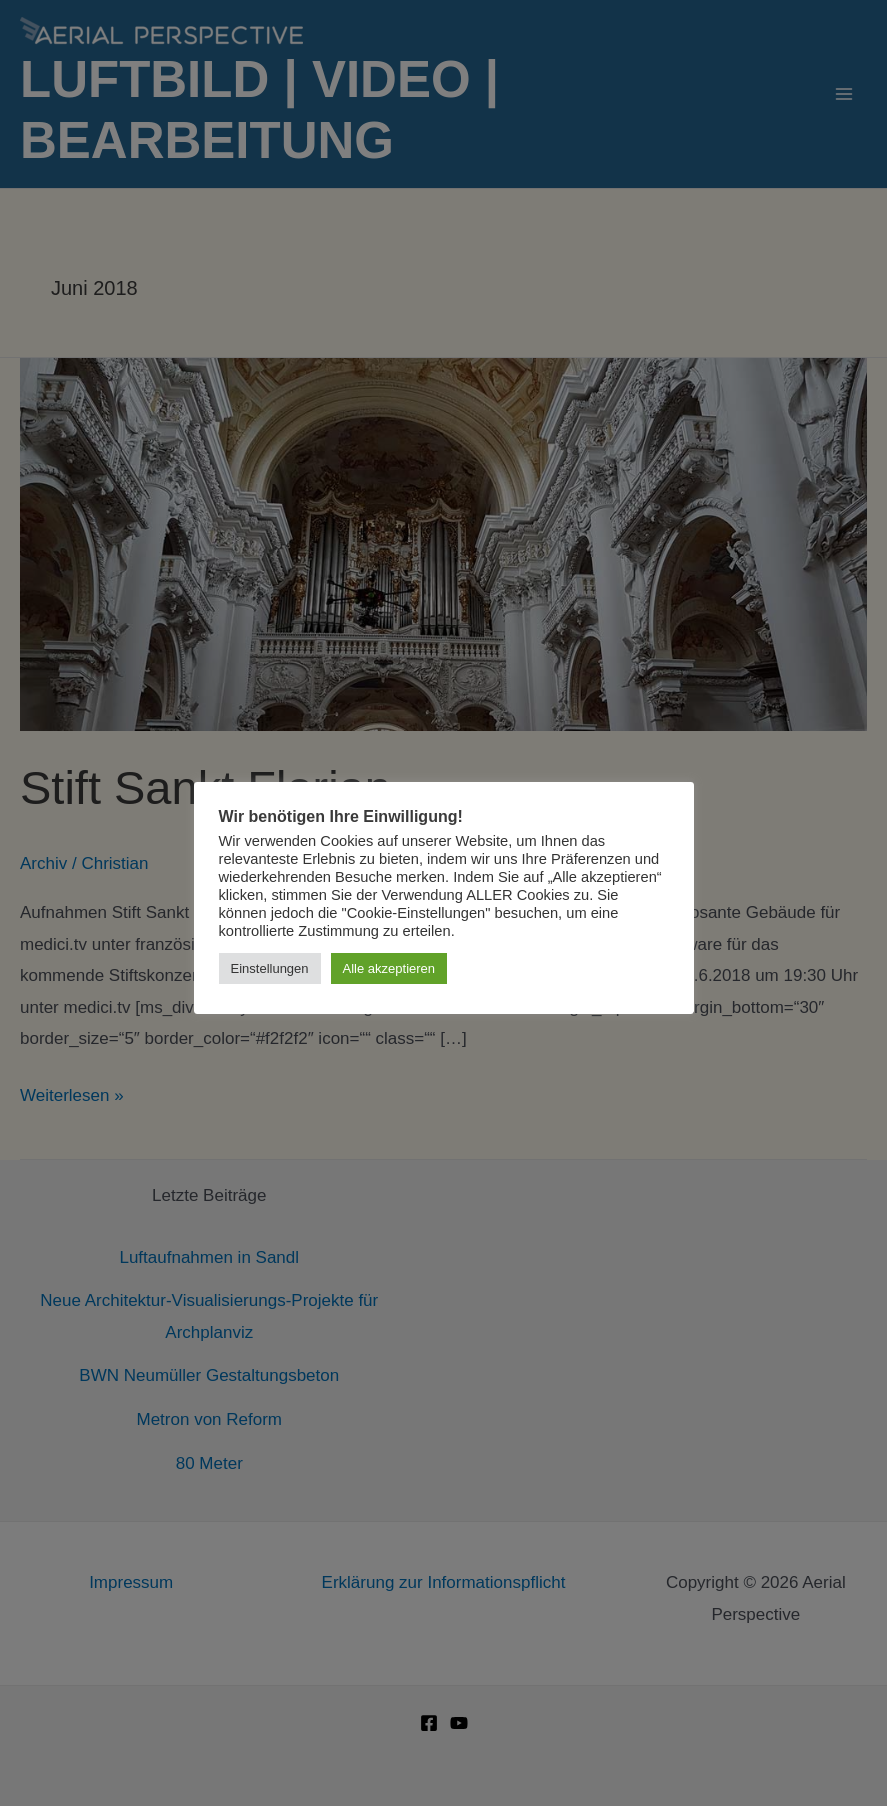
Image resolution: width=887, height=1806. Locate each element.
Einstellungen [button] (270, 968)
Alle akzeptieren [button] (389, 968)
